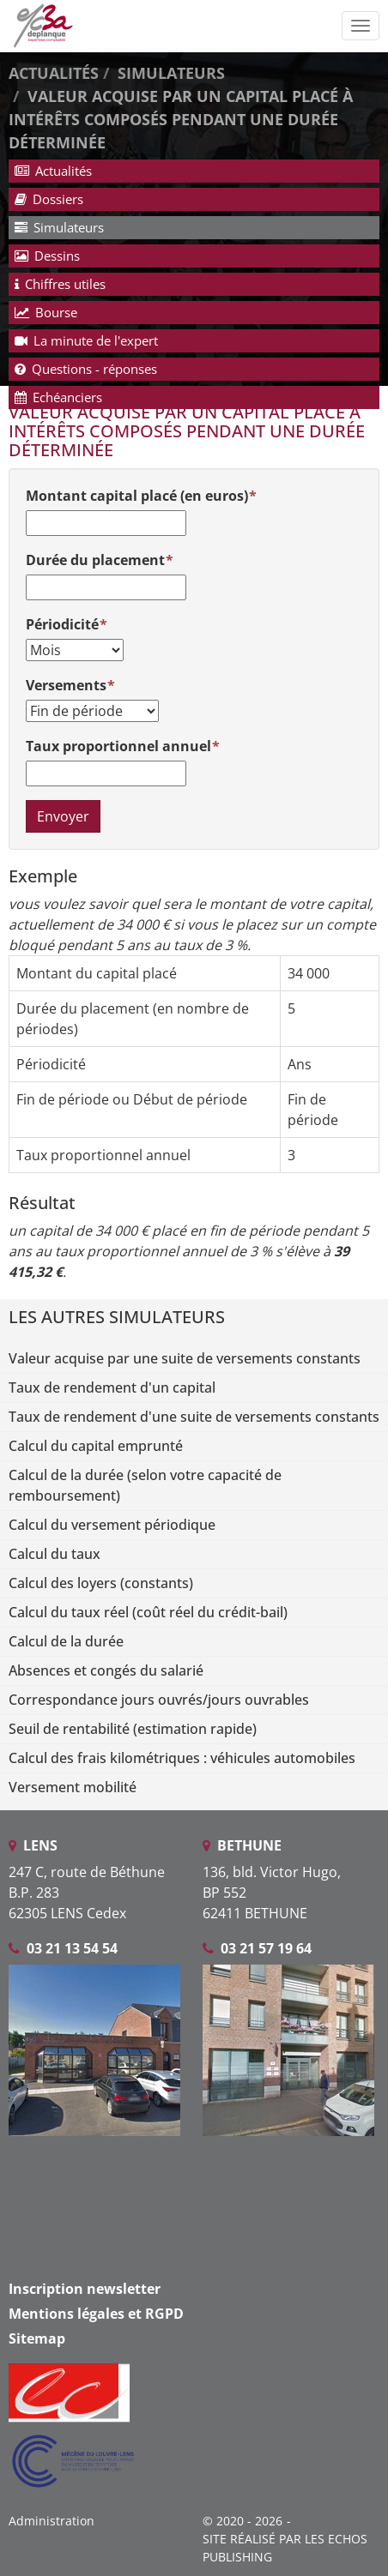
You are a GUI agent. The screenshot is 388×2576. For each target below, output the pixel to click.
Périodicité (62, 624)
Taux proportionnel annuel (118, 746)
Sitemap (37, 2338)
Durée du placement (95, 560)
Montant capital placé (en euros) (137, 495)
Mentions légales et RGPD (96, 2313)
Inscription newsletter (85, 2288)
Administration (51, 2521)
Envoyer (63, 816)
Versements (66, 685)
